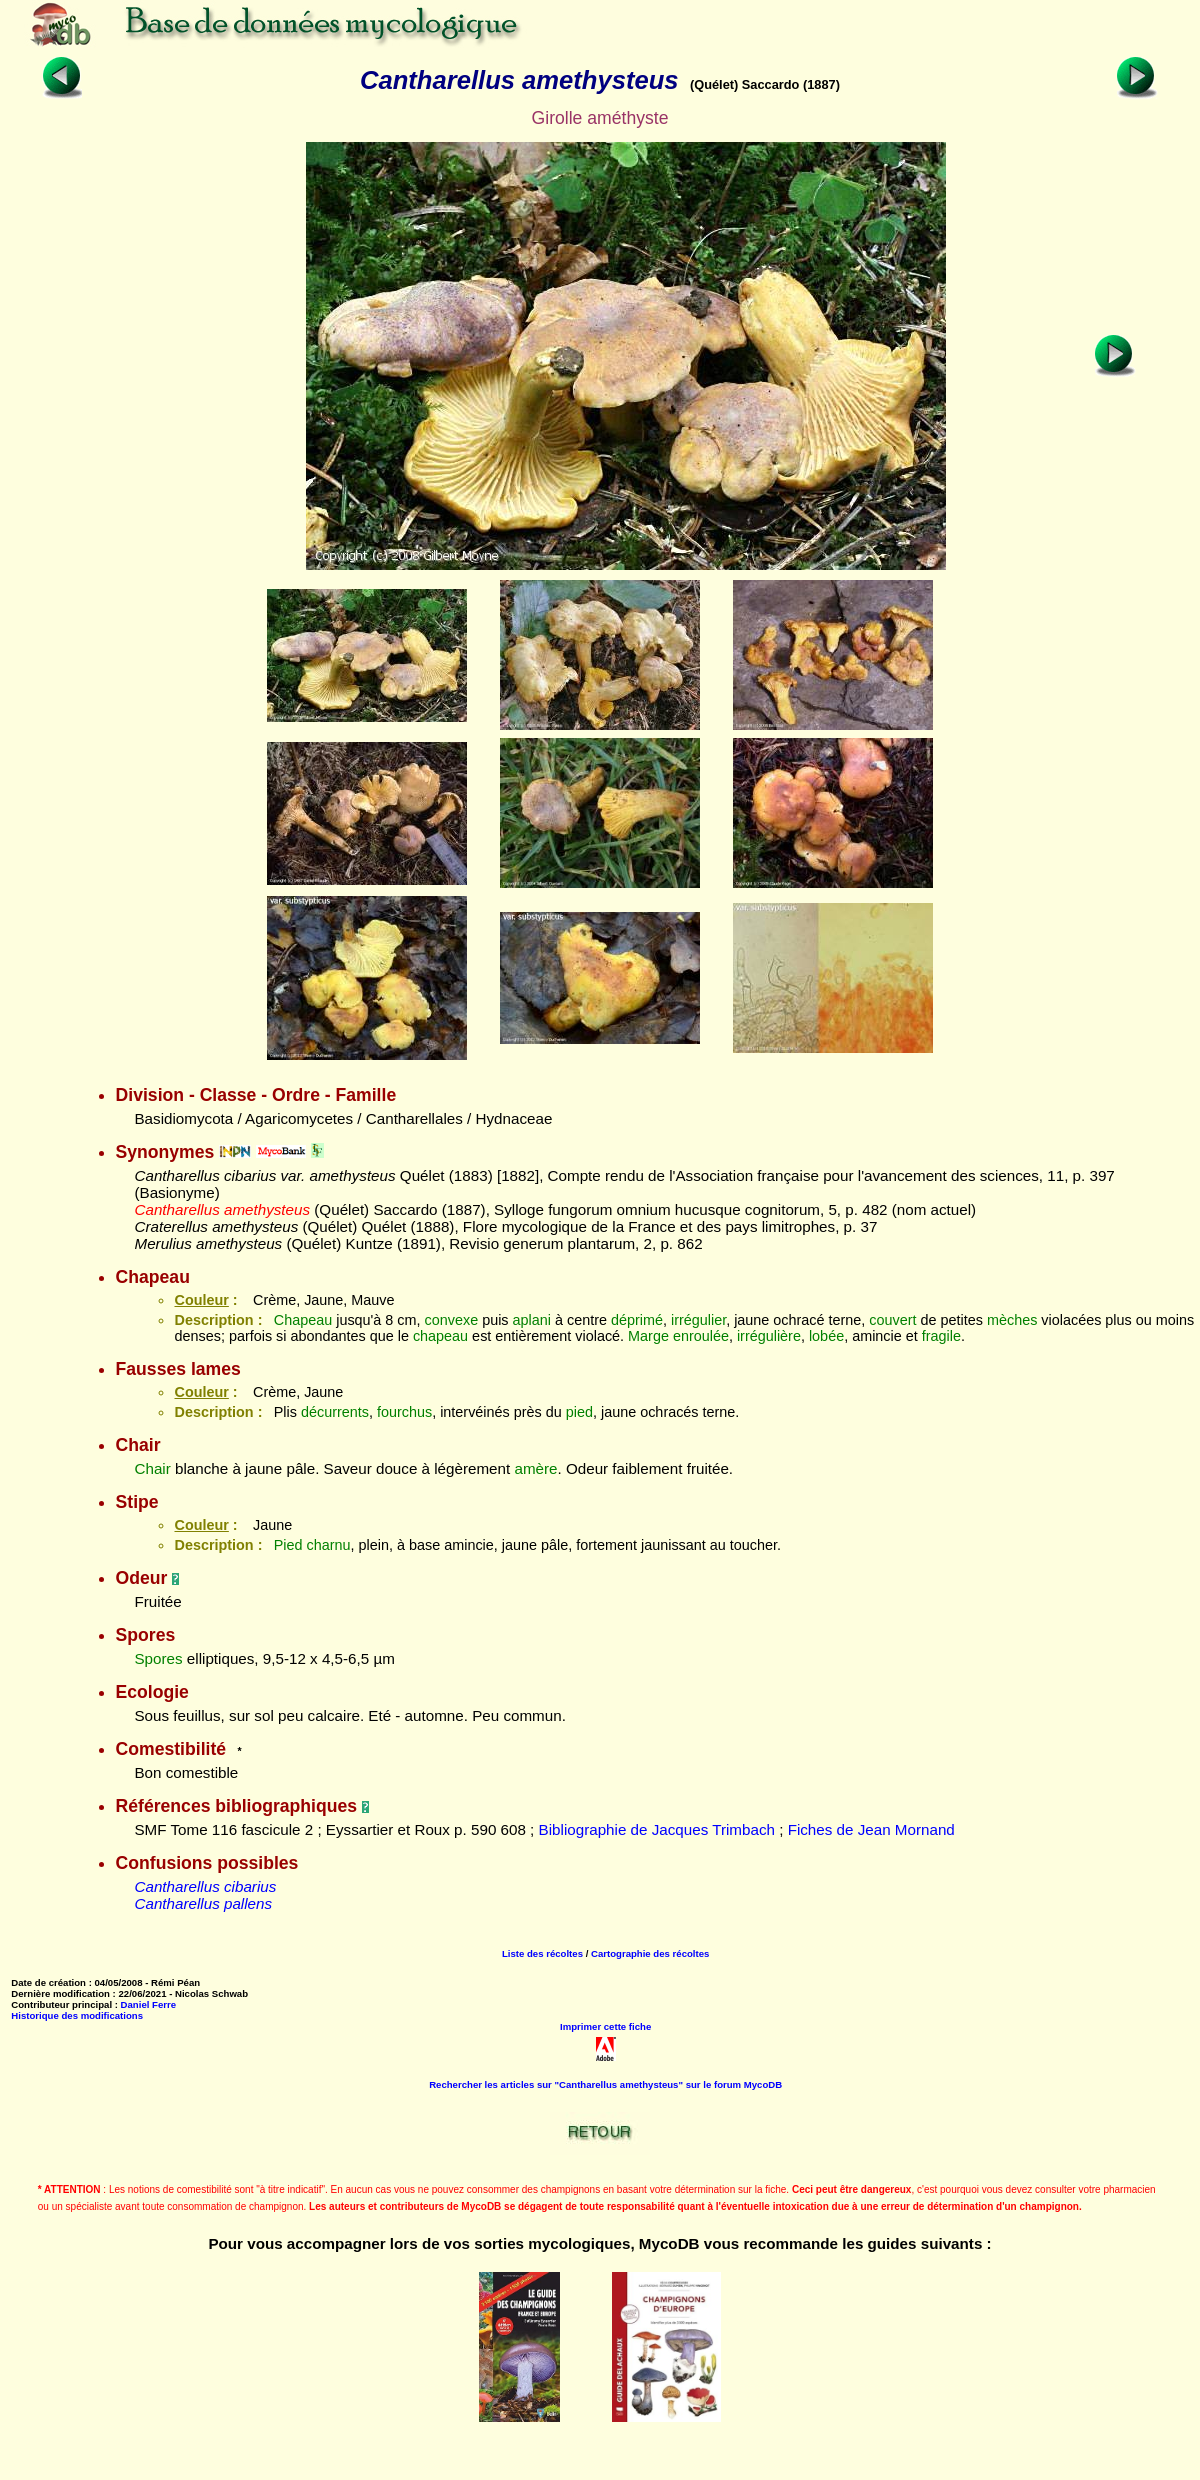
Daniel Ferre (148, 2004)
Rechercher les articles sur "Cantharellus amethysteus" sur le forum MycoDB (605, 2084)
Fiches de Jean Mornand (871, 1829)
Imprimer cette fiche (605, 2026)
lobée (826, 1336)
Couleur (201, 1300)
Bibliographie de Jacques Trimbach (657, 1829)
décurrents (335, 1412)
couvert (892, 1320)
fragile (941, 1336)
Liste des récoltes (542, 1953)
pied (579, 1412)
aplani (532, 1320)
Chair (152, 1468)
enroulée (701, 1336)
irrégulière (769, 1336)
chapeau (440, 1336)
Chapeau (303, 1320)
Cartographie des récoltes (650, 1953)
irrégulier (698, 1320)
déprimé (637, 1320)
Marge (648, 1336)
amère (535, 1468)
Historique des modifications (77, 2015)
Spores (158, 1658)
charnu (329, 1545)
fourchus (404, 1412)
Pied (288, 1545)
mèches (1012, 1320)
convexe (452, 1320)
